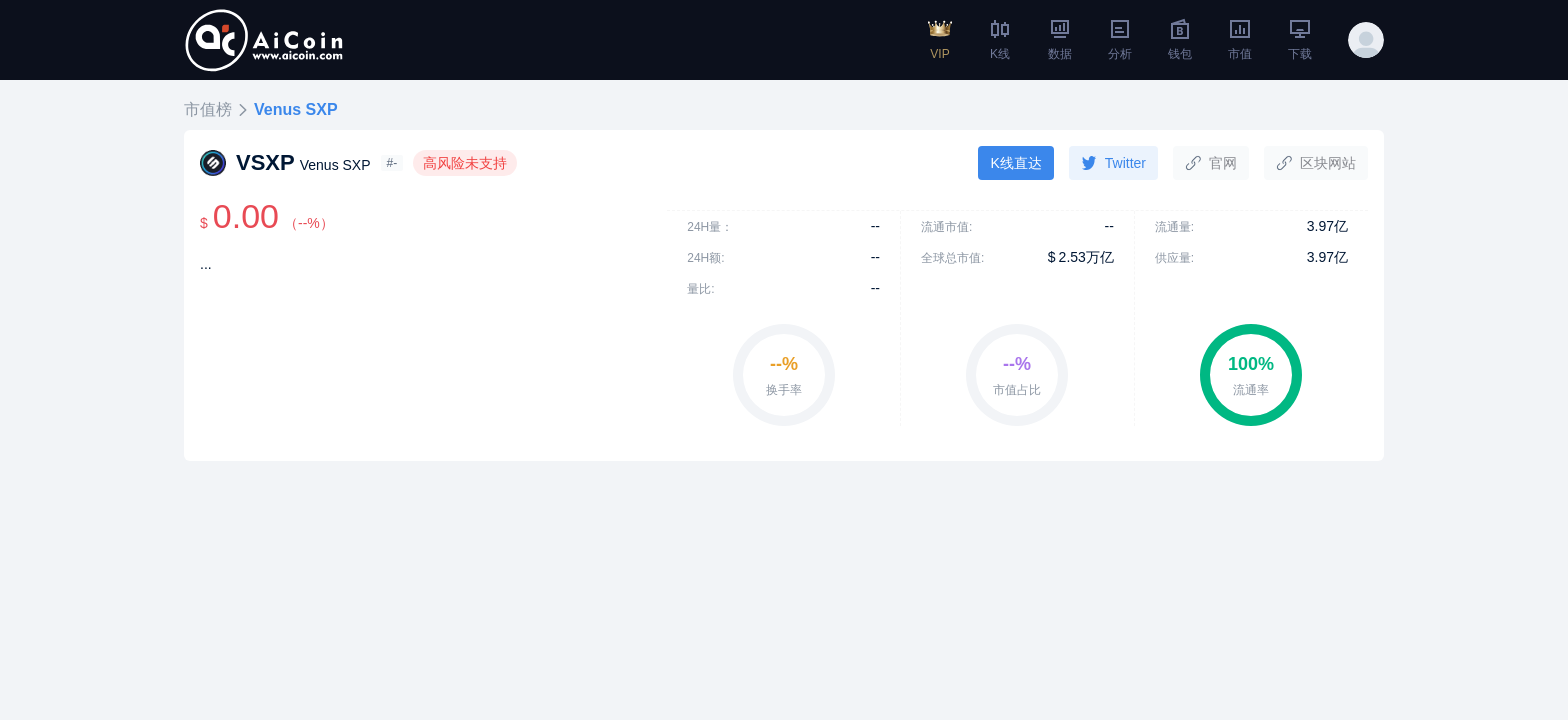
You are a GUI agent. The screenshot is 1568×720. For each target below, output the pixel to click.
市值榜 (208, 109)
